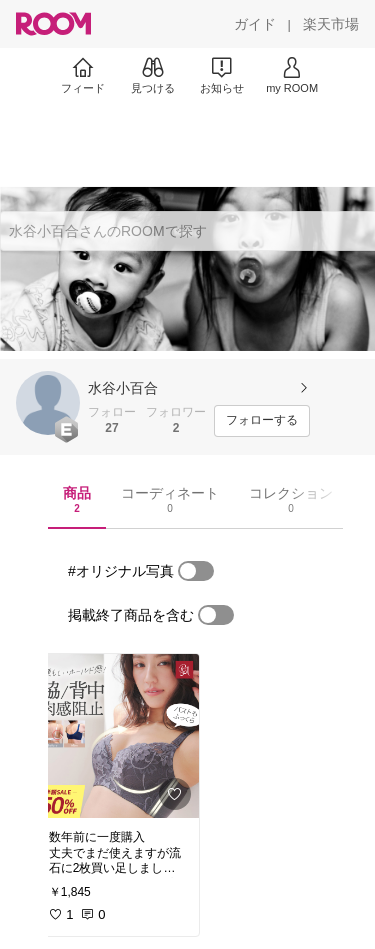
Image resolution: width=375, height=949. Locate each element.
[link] (118, 736)
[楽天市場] (331, 24)
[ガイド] (255, 24)
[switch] (196, 571)
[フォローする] (262, 421)
